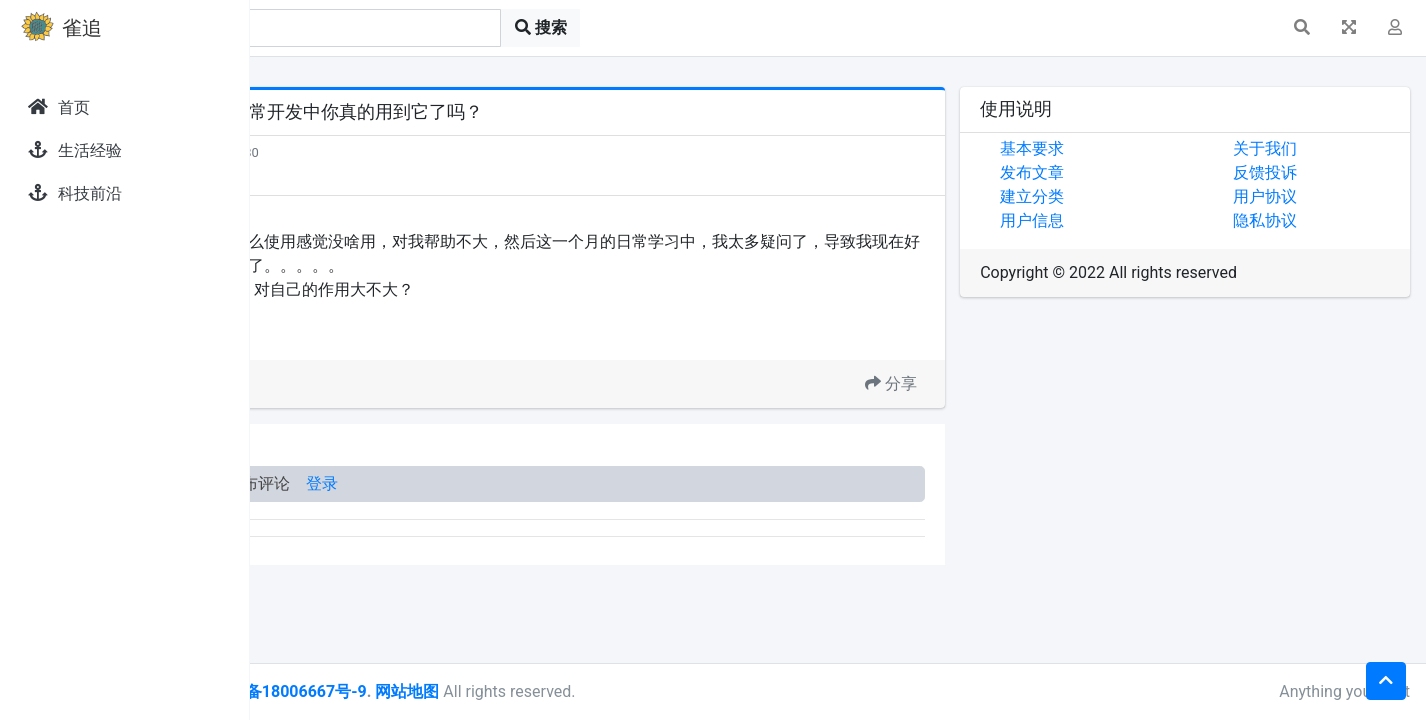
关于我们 (1304, 148)
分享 (970, 383)
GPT (372, 335)
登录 (558, 483)
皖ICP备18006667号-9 (521, 691)
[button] (1302, 28)
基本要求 (1111, 148)
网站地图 (643, 691)
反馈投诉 (1304, 172)
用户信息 (1111, 220)
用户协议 (1304, 196)
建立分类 (1111, 196)
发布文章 (1111, 172)
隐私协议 (1304, 220)
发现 (339, 152)
